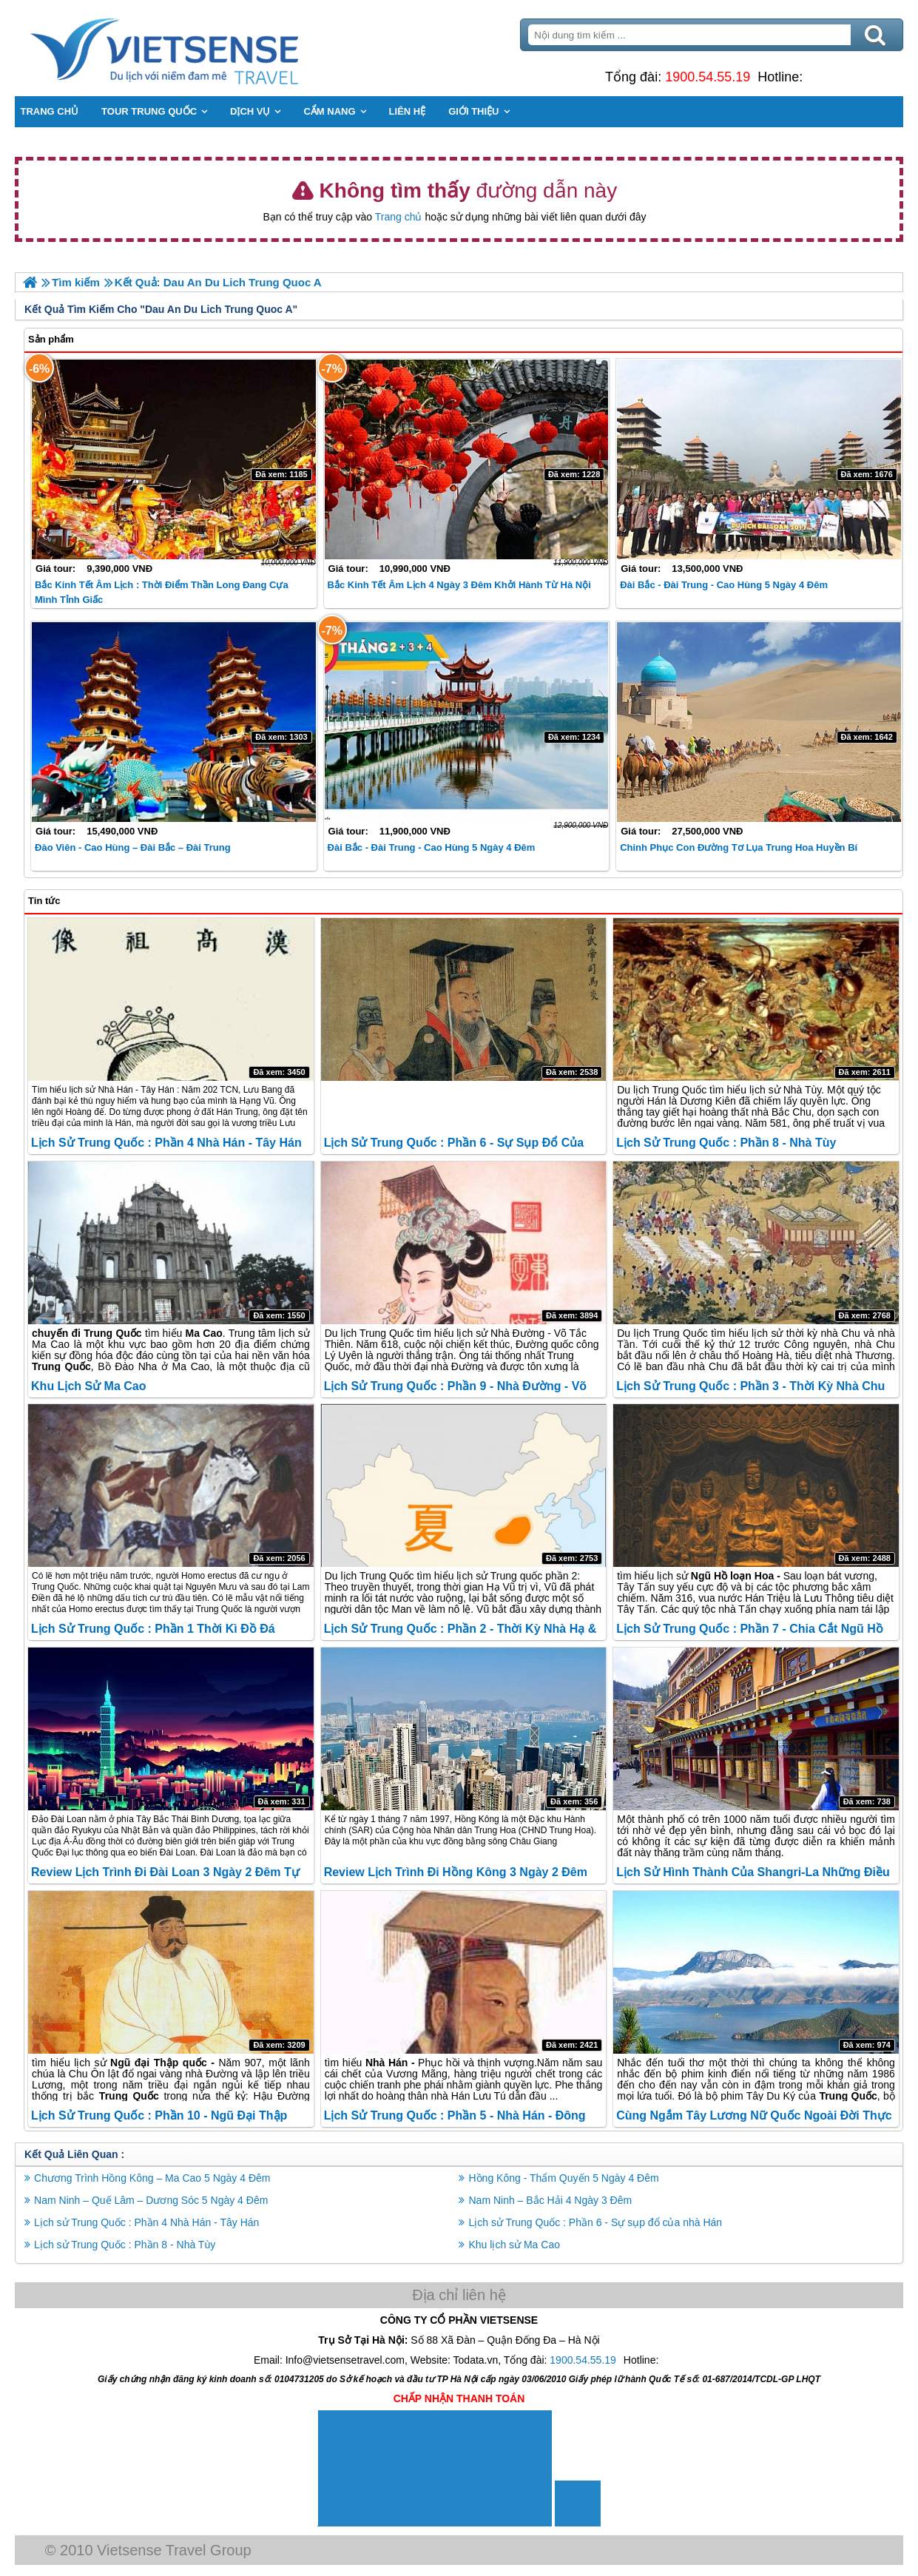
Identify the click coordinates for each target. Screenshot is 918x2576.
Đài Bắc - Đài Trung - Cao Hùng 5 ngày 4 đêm (724, 584)
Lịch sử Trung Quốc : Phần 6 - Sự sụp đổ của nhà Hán (596, 2222)
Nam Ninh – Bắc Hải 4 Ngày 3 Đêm (550, 2200)
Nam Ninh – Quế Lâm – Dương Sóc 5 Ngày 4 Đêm (152, 2200)
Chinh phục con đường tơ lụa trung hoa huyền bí (738, 847)
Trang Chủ (202, 48)
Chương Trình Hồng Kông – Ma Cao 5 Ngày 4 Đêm (153, 2178)
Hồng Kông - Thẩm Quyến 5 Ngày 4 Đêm (564, 2178)
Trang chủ (398, 217)
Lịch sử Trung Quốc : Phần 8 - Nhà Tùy (726, 1142)
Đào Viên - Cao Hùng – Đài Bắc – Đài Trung (133, 847)
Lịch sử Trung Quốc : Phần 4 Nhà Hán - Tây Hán (166, 1142)
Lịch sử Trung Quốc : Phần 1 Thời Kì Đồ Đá (153, 1628)
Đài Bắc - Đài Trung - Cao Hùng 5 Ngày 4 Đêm (432, 847)
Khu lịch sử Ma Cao (88, 1386)
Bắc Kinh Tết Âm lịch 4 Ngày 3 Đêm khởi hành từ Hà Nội (459, 584)
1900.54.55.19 (707, 77)
